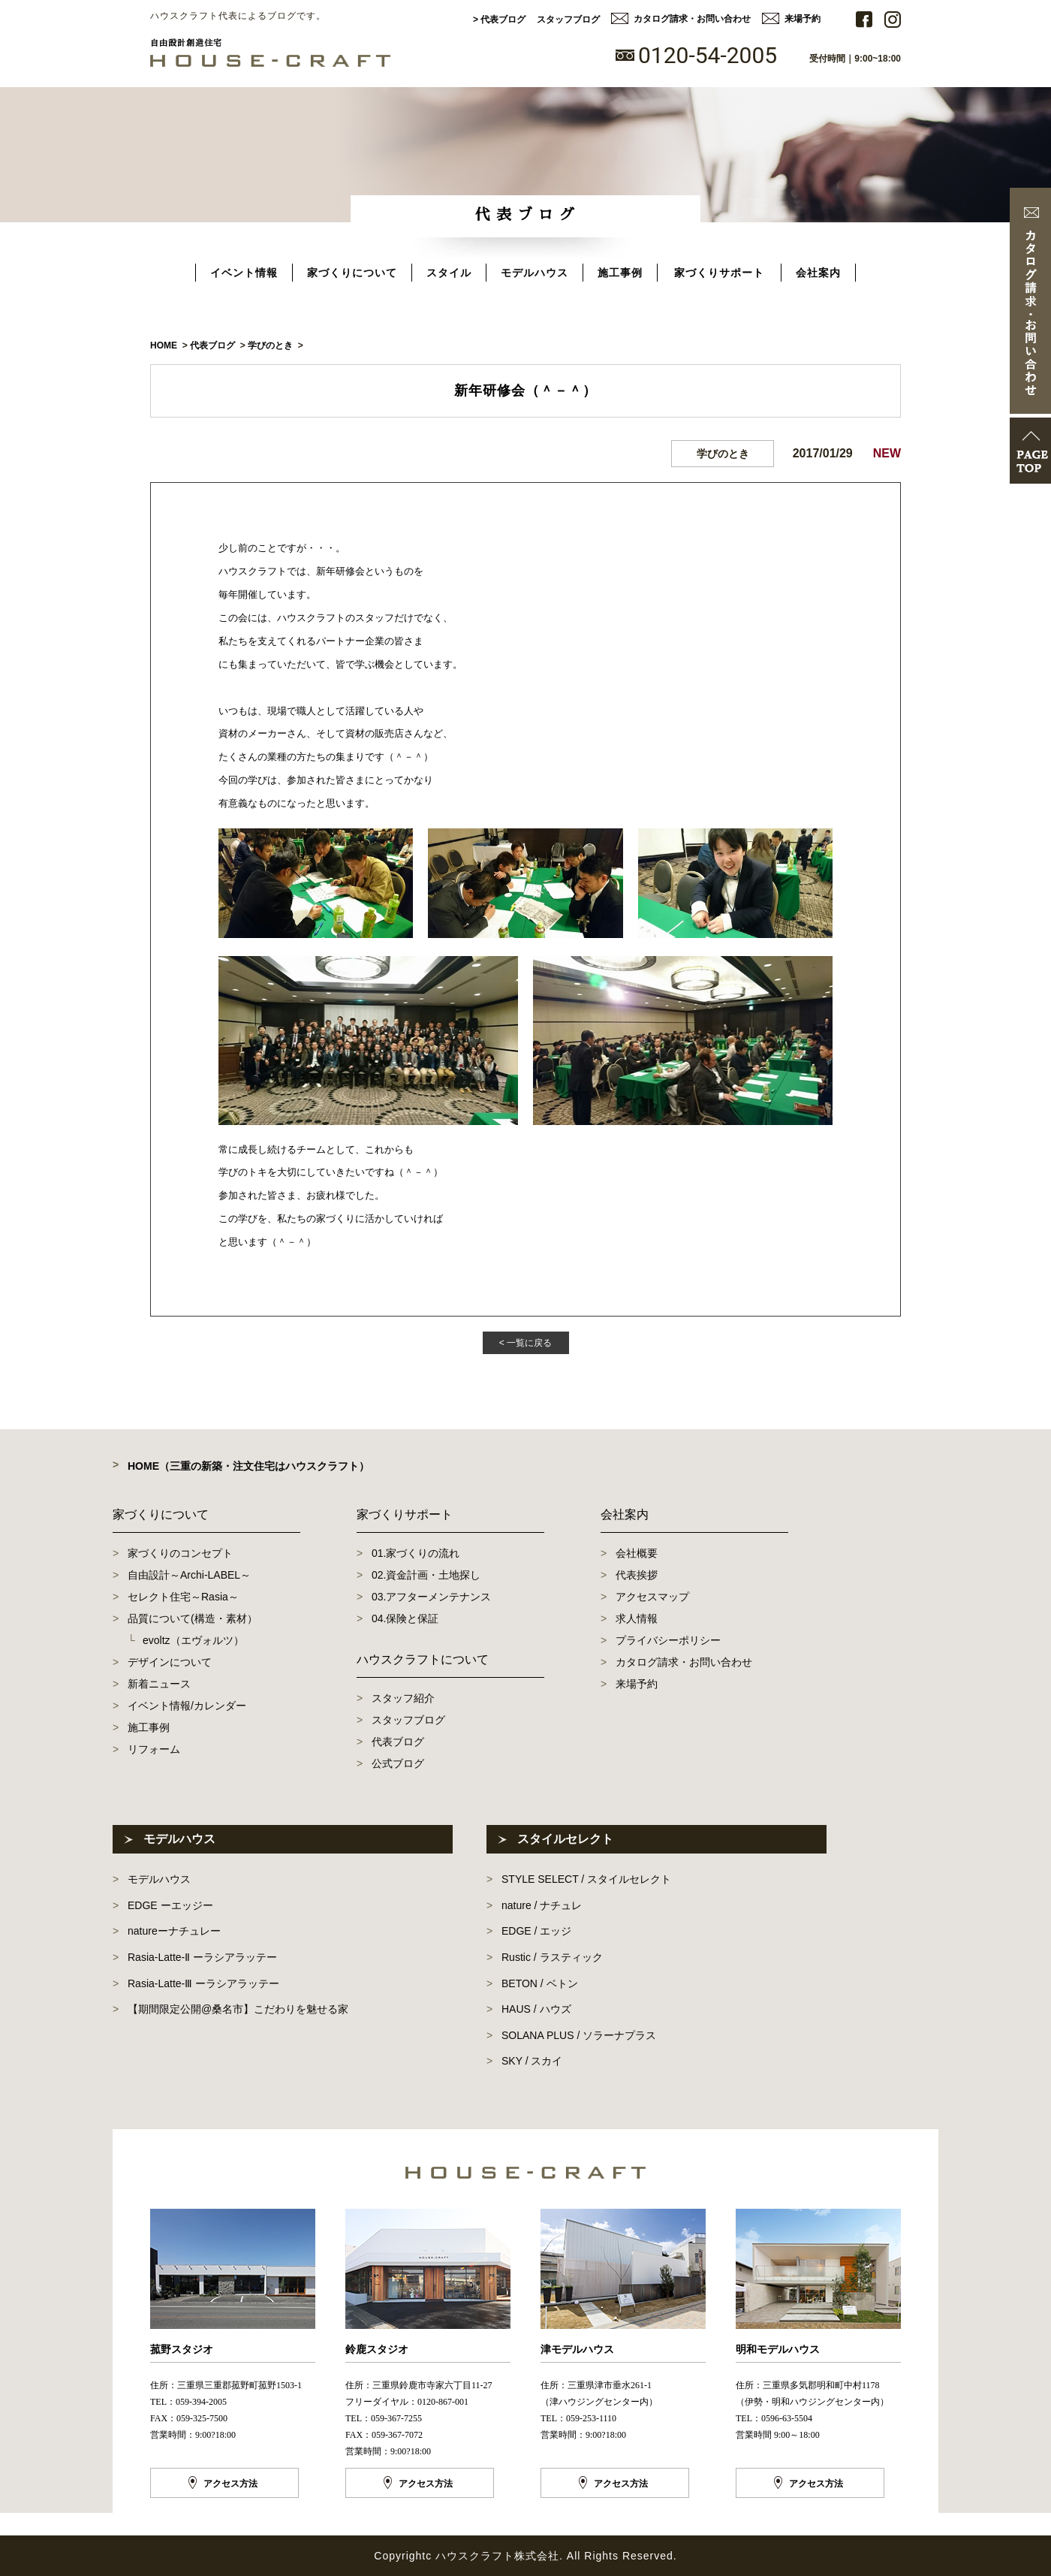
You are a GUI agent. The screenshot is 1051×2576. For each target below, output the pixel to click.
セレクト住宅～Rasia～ (183, 1596)
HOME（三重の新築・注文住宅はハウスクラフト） (248, 1465)
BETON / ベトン (539, 1983)
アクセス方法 (230, 2483)
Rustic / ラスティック (552, 1957)
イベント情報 (244, 273)
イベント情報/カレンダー (187, 1705)
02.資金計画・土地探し (426, 1575)
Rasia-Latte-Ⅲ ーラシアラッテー (203, 1983)
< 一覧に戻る (525, 1343)
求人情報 (637, 1618)
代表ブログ (398, 1741)
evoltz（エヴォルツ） (193, 1640)
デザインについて (170, 1662)
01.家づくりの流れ (415, 1553)
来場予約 (802, 19)
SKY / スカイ (531, 2061)
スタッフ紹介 (403, 1698)
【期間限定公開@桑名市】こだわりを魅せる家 (238, 2009)
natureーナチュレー (174, 1931)
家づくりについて (352, 273)
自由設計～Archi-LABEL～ (189, 1575)
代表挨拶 (637, 1575)
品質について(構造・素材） (192, 1618)
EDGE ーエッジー (170, 1905)
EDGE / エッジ (536, 1931)
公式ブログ (398, 1763)
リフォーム (154, 1749)
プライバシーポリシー (668, 1640)
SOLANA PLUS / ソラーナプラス (578, 2035)
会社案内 (818, 273)
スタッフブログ (568, 19)
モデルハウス (534, 273)
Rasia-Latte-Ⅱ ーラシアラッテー (202, 1957)
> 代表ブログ (499, 19)
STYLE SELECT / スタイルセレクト (586, 1879)
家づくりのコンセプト (180, 1553)
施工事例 (620, 273)
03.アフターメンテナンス (431, 1596)
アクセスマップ (652, 1596)
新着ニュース (159, 1684)
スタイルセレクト (565, 1838)
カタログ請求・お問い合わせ (692, 19)
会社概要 (637, 1553)
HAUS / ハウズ (536, 2009)
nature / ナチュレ (541, 1905)
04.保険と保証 (405, 1618)
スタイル (448, 273)
